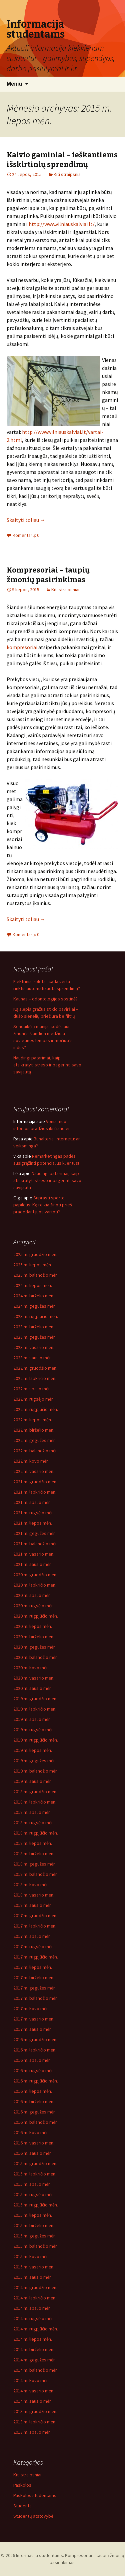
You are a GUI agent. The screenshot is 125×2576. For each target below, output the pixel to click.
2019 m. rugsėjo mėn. (34, 1730)
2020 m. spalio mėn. (32, 1595)
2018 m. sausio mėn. (33, 1905)
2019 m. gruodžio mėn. (35, 1699)
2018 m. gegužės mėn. (35, 1864)
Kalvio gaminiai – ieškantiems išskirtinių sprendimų (62, 159)
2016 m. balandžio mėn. (36, 2122)
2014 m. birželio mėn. (33, 2349)
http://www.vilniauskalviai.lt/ (62, 224)
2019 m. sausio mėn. (33, 1781)
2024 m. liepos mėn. (32, 1285)
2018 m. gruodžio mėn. (35, 1792)
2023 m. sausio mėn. (33, 1358)
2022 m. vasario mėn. (33, 1471)
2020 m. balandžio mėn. (36, 1657)
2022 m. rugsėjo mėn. (34, 1399)
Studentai (23, 2506)
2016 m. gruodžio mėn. (35, 2039)
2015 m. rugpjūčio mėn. (35, 2205)
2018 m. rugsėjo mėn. (34, 1823)
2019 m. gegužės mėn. (35, 1761)
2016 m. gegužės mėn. (35, 2112)
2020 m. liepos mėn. (32, 1626)
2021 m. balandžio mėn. (36, 1544)
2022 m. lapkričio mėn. (34, 1378)
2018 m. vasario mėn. (33, 1895)
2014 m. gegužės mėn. (35, 2360)
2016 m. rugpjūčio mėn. (35, 2081)
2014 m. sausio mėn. (33, 2401)
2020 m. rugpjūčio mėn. (35, 1616)
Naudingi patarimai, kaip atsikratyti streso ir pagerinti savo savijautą (47, 1065)
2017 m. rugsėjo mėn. (34, 1946)
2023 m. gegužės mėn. (35, 1337)
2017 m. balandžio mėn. (36, 1998)
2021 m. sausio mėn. (33, 1564)
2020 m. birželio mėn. (33, 1637)
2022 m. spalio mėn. (32, 1389)
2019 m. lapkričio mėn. (34, 1709)
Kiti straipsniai (68, 174)
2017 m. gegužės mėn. (35, 1988)
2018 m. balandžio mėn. (36, 1874)
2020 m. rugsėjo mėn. (34, 1606)
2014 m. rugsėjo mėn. (34, 2318)
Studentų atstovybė (33, 2516)
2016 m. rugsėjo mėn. (34, 2070)
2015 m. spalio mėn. (32, 2184)
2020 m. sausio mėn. (33, 1688)
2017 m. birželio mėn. (33, 1977)
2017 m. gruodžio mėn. (35, 1916)
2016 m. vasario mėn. (33, 2143)
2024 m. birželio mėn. (33, 1296)
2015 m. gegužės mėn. (35, 2236)
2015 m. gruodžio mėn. (35, 2163)
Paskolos (22, 2485)
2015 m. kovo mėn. (31, 2256)
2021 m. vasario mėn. (33, 1554)
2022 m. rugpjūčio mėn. (35, 1409)
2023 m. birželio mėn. (33, 1327)
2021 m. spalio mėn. (32, 1502)
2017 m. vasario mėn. (33, 2019)
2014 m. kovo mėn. (31, 2380)
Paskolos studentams (34, 2495)
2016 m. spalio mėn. (32, 2060)
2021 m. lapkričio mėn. (34, 1492)
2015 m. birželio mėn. (33, 2225)
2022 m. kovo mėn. (31, 1461)
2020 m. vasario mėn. (33, 1678)
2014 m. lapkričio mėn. (34, 2298)
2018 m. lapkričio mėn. (34, 1802)
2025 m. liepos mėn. (32, 1265)
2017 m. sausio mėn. (33, 2029)
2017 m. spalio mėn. (32, 1936)
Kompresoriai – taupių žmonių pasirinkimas (48, 575)
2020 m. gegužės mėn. (35, 1647)
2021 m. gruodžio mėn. (35, 1482)
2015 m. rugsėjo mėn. (34, 2194)
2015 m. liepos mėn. (32, 2215)
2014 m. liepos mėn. (32, 2339)
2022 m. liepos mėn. (32, 1420)
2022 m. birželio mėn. (33, 1430)
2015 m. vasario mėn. (33, 2267)
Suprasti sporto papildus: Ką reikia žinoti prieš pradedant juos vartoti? (42, 1205)
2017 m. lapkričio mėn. (34, 1926)
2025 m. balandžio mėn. (36, 1275)
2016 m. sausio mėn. (33, 2153)
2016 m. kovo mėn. (31, 2132)
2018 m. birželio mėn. (33, 1854)
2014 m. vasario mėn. (33, 2391)
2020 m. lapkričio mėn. (34, 1585)
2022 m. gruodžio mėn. (35, 1368)
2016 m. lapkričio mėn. (34, 2050)
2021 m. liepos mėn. (32, 1523)
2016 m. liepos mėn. (32, 2091)
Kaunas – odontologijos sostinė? (45, 999)
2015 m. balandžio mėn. (36, 2246)
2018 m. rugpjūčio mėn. (35, 1833)
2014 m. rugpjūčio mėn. (35, 2329)
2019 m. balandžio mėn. (36, 1771)
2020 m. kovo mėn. (31, 1668)
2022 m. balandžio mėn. (36, 1451)
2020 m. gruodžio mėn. (35, 1575)
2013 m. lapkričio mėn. (34, 2422)
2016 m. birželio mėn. (33, 2101)
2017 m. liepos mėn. (32, 1967)
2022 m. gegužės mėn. (35, 1440)
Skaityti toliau (26, 520)
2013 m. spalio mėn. (32, 2432)
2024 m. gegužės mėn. (35, 1306)
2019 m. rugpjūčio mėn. (35, 1740)
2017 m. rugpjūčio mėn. (35, 1957)
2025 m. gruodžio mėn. (35, 1254)
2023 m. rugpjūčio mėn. (35, 1316)
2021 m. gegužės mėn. (35, 1533)
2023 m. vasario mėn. (33, 1347)
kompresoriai (22, 647)
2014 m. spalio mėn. (32, 2308)
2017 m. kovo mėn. (31, 2008)
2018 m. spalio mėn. (32, 1812)
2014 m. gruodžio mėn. (35, 2287)
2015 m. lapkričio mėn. (34, 2174)
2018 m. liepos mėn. (32, 1843)
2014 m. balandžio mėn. (36, 2370)
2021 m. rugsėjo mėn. (34, 1513)
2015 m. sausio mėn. (33, 2277)
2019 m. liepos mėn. (32, 1750)
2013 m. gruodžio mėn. (35, 2411)
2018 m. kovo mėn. (31, 1885)
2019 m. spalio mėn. (32, 1719)
